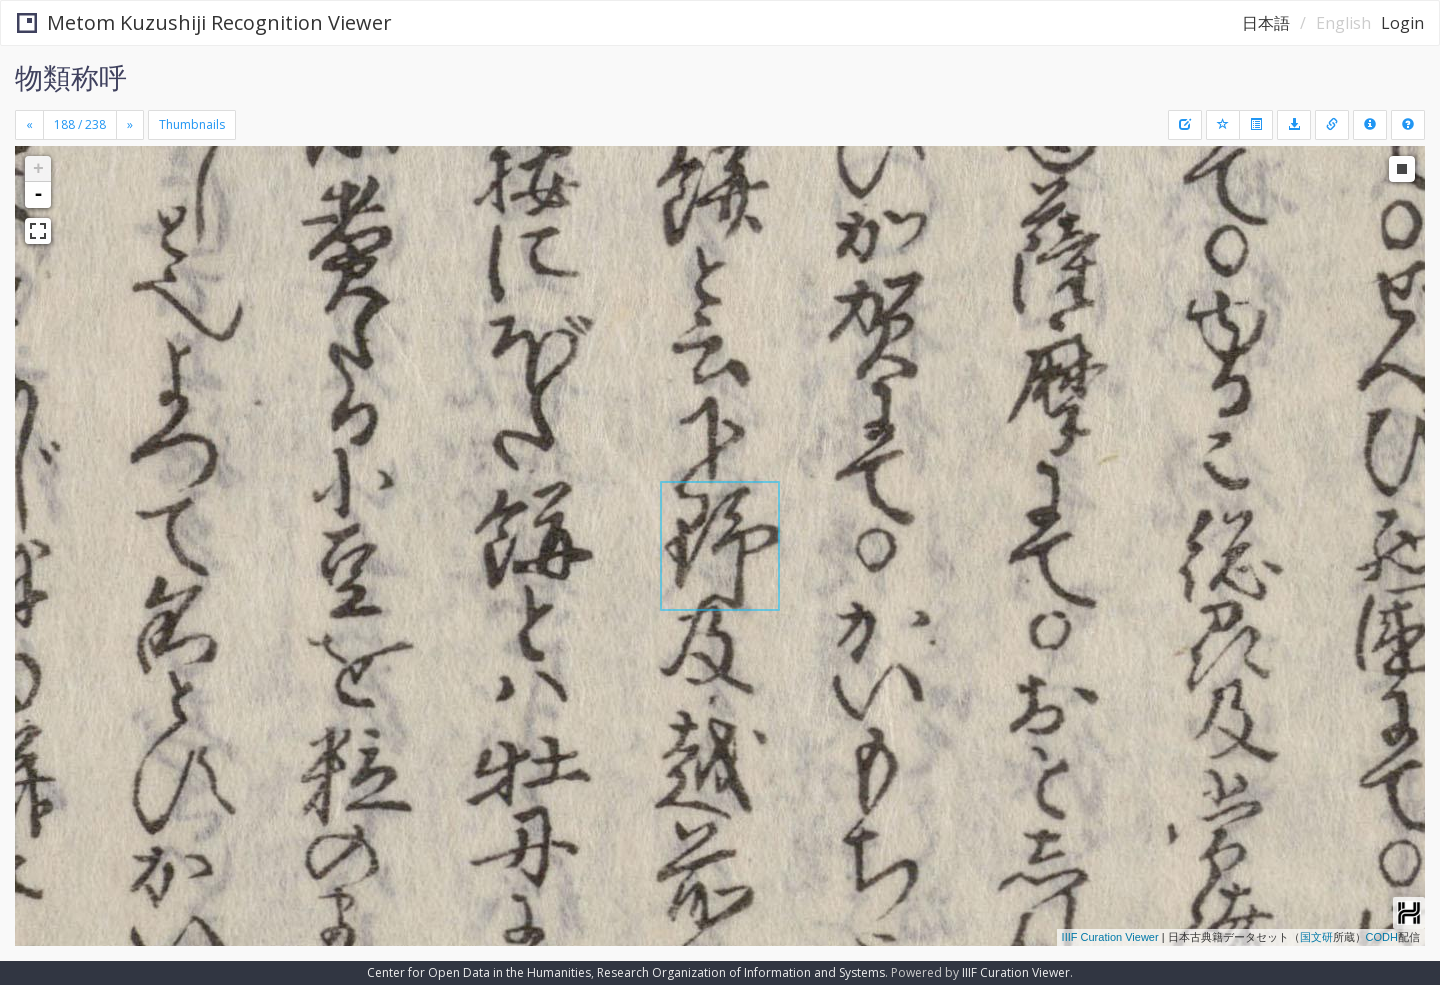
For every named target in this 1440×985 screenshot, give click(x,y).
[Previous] (29, 125)
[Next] (130, 125)
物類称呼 (71, 77)
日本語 (1266, 23)
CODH (1382, 937)
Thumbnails (192, 124)
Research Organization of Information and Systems (741, 972)
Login (1402, 23)
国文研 (1316, 937)
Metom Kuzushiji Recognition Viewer (204, 22)
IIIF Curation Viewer (1110, 937)
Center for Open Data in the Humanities (479, 972)
